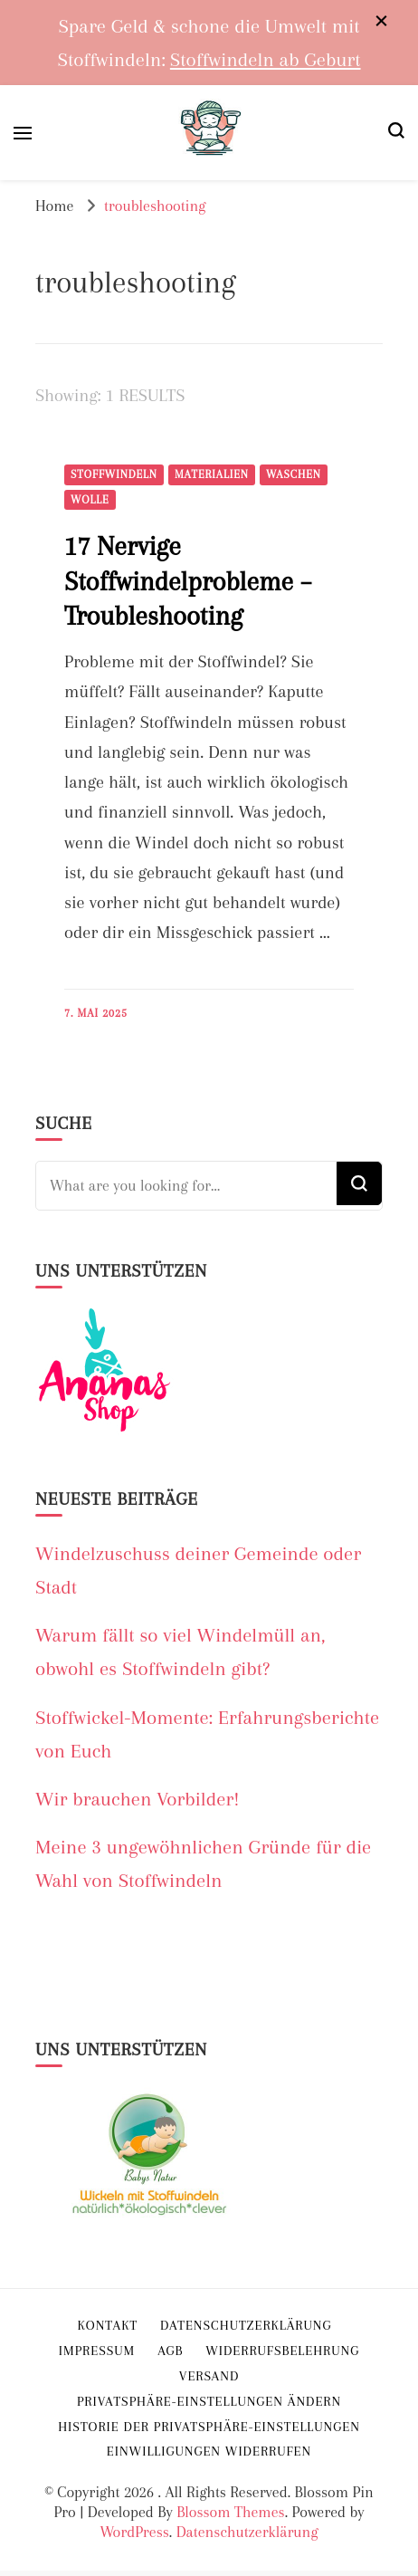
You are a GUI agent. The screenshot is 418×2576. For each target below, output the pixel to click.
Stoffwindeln (114, 474)
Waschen (293, 474)
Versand (209, 2376)
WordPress (134, 2532)
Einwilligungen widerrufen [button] (209, 2451)
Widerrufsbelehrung (282, 2350)
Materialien (212, 474)
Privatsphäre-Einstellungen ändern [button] (209, 2401)
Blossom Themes (230, 2512)
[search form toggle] (396, 132)
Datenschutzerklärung (247, 2532)
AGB (170, 2350)
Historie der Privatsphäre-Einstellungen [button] (209, 2426)
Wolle (90, 499)
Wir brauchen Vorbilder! (137, 1798)
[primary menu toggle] (23, 133)
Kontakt (108, 2325)
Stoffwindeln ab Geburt (265, 59)
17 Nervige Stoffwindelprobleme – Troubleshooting (187, 581)
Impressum (97, 2350)
